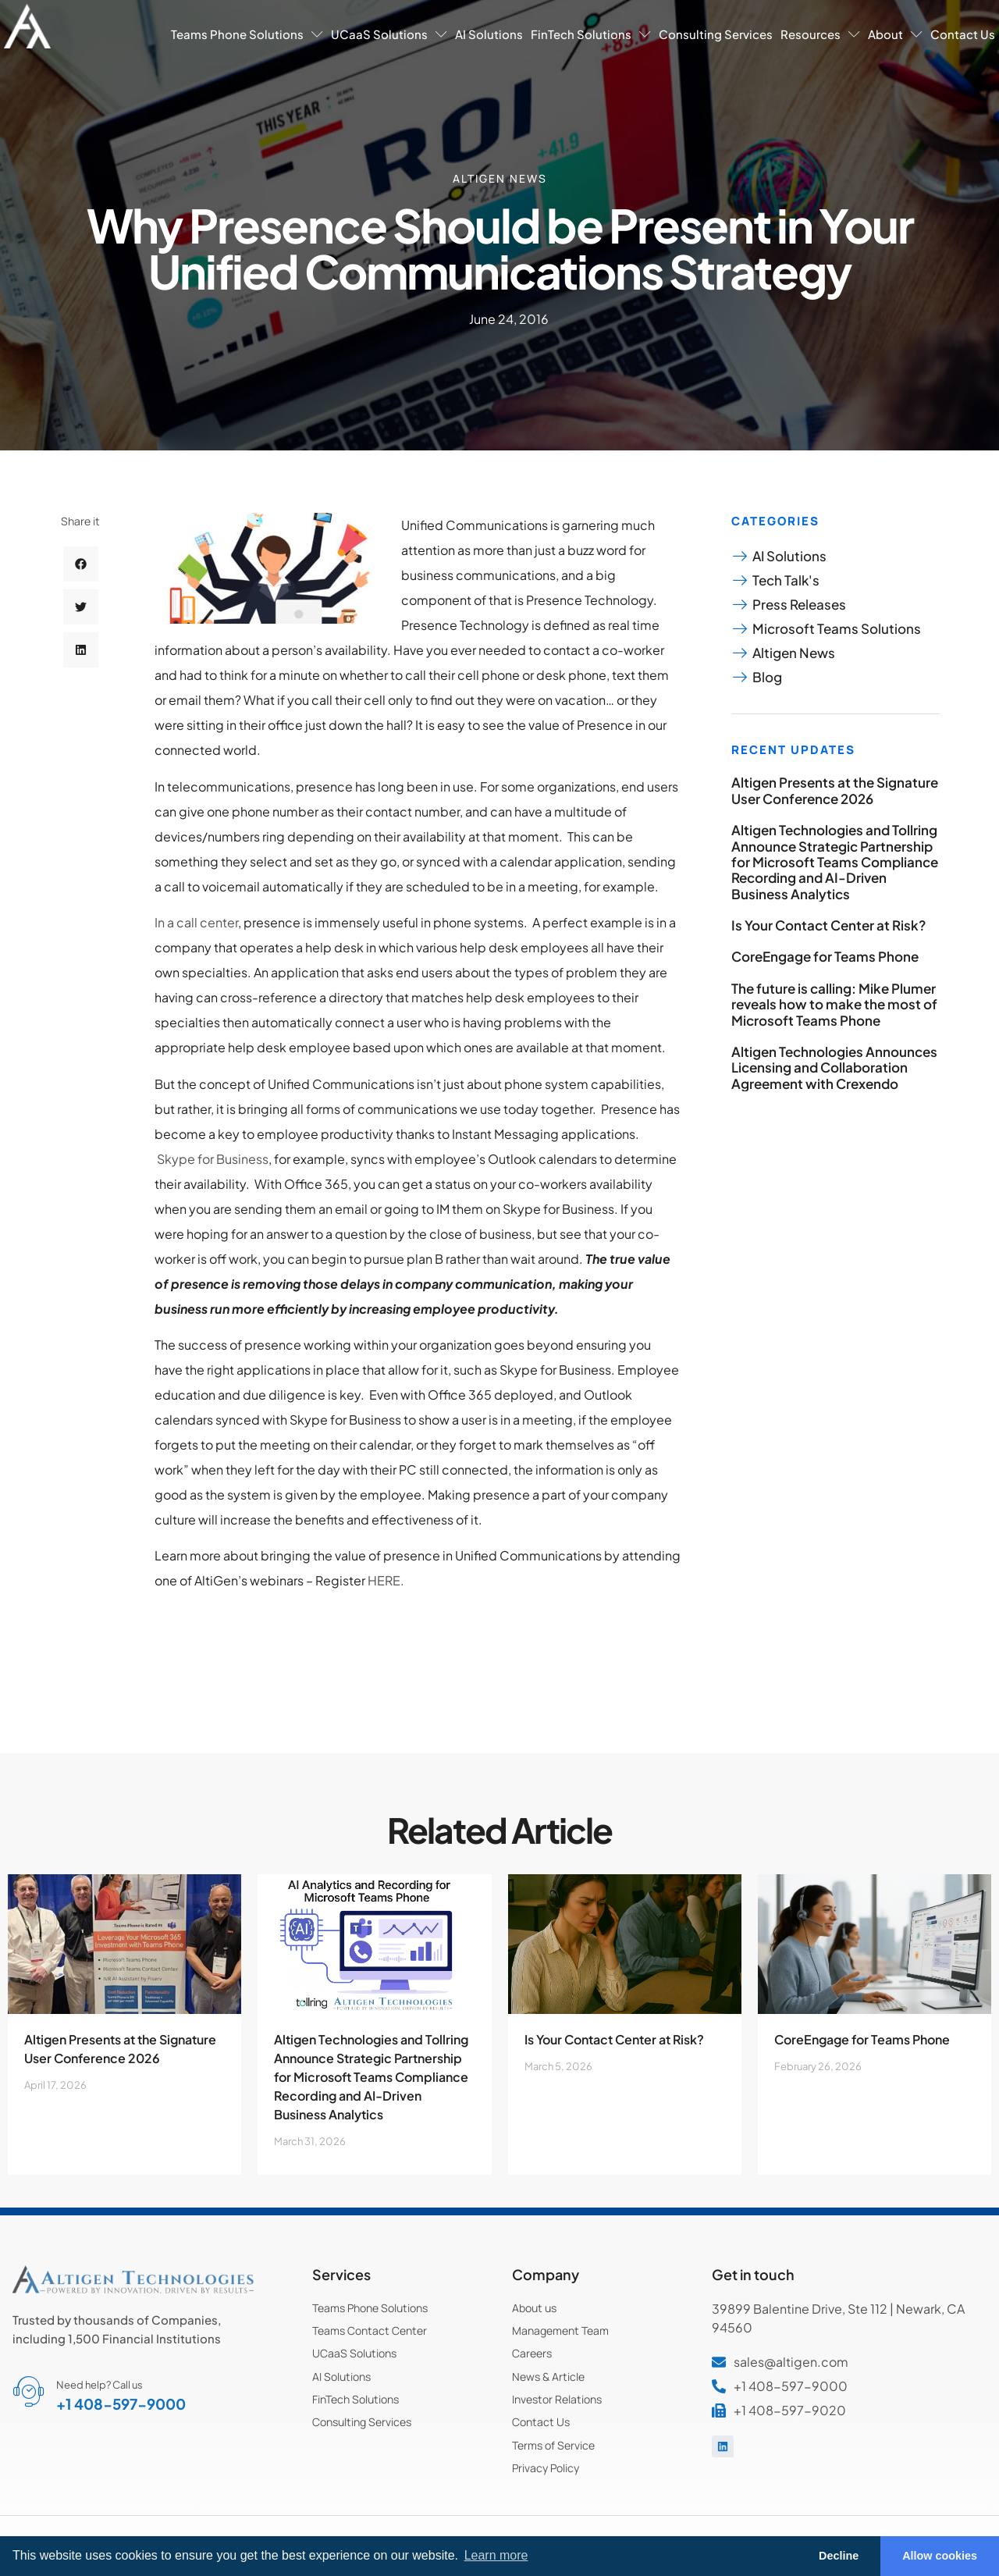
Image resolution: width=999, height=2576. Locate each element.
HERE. (386, 1580)
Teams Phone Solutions (247, 34)
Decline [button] (839, 2555)
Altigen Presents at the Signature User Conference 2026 (834, 790)
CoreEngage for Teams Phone (825, 956)
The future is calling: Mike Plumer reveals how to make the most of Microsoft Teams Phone (834, 1004)
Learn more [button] (496, 2555)
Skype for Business (212, 1159)
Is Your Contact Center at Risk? (828, 925)
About (895, 34)
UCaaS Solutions (389, 34)
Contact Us (962, 34)
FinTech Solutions (591, 34)
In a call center (196, 922)
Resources (820, 34)
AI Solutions (489, 34)
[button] (80, 564)
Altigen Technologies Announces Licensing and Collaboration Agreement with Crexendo (834, 1067)
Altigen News (500, 178)
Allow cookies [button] (939, 2555)
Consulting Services (716, 34)
